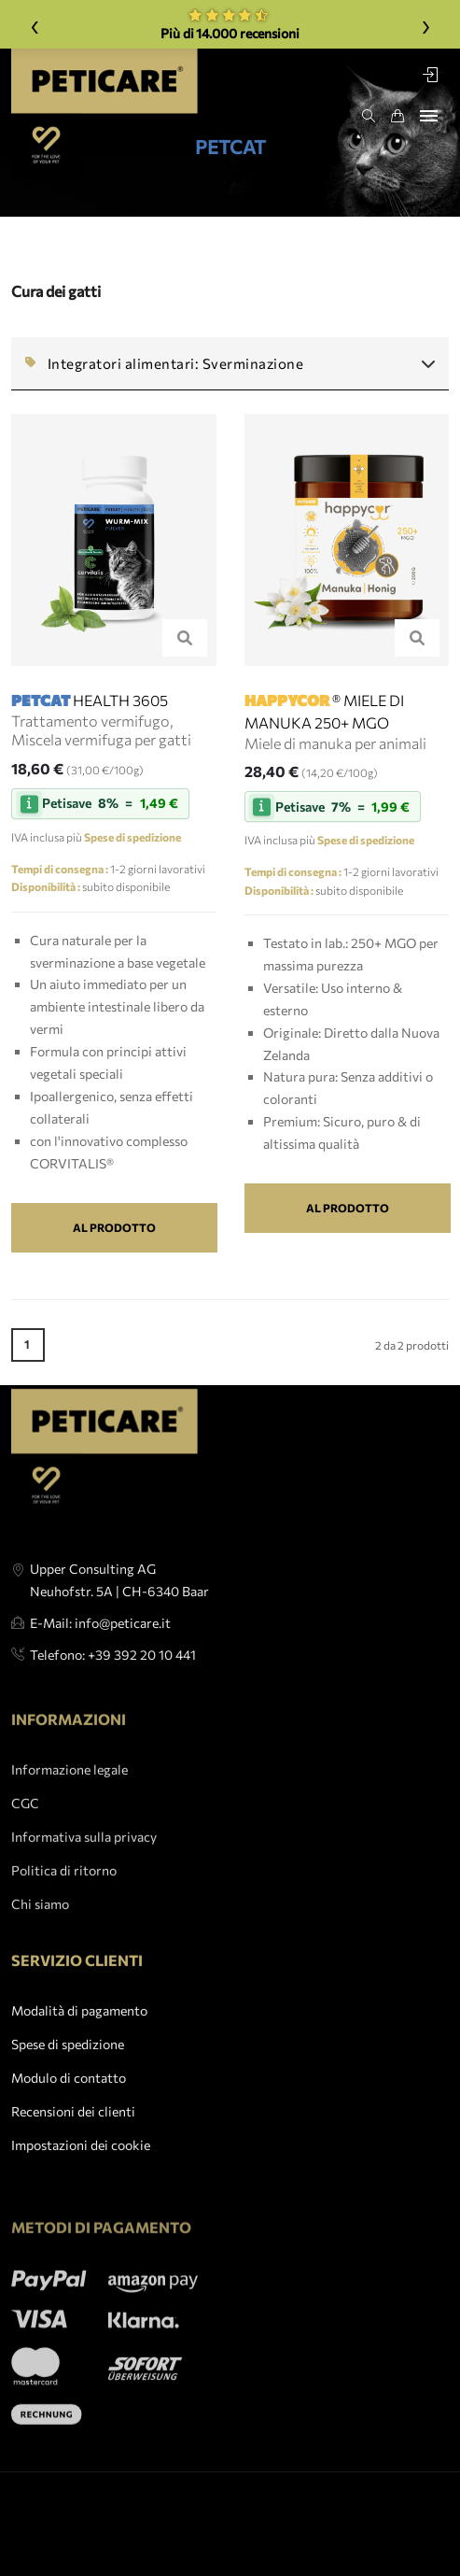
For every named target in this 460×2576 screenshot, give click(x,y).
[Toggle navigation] (429, 116)
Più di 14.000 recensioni (230, 23)
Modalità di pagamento (79, 2065)
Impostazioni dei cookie (80, 2199)
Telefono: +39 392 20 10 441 (113, 1731)
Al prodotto (114, 1227)
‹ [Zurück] (35, 23)
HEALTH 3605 (89, 700)
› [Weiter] (426, 23)
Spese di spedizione (67, 2098)
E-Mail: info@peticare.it (100, 1699)
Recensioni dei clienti (73, 2165)
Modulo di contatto (68, 2132)
